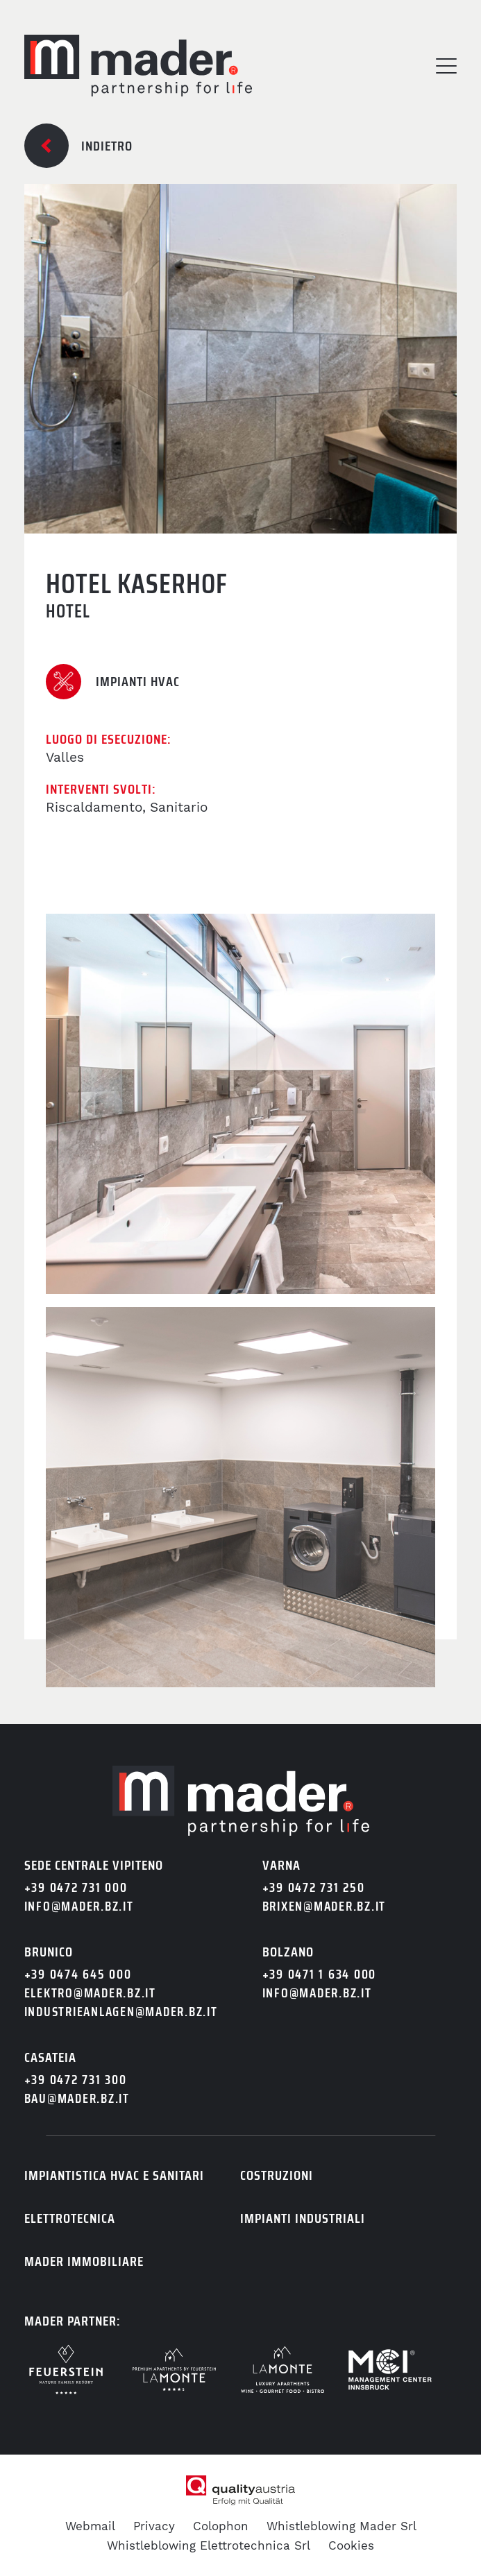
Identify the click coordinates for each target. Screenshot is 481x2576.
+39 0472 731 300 (75, 2079)
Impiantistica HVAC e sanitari (114, 2175)
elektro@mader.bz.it (90, 1993)
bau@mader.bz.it (77, 2098)
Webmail (90, 2526)
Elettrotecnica (69, 2218)
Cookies (351, 2545)
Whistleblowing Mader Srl (341, 2526)
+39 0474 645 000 (78, 1974)
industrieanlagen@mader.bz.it (121, 2011)
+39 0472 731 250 (313, 1887)
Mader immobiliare (84, 2261)
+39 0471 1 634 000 (319, 1974)
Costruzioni (276, 2175)
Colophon (220, 2526)
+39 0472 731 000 (76, 1887)
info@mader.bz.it (79, 1906)
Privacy (154, 2526)
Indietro (107, 146)
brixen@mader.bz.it (324, 1906)
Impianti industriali (302, 2218)
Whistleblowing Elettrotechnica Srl (208, 2545)
